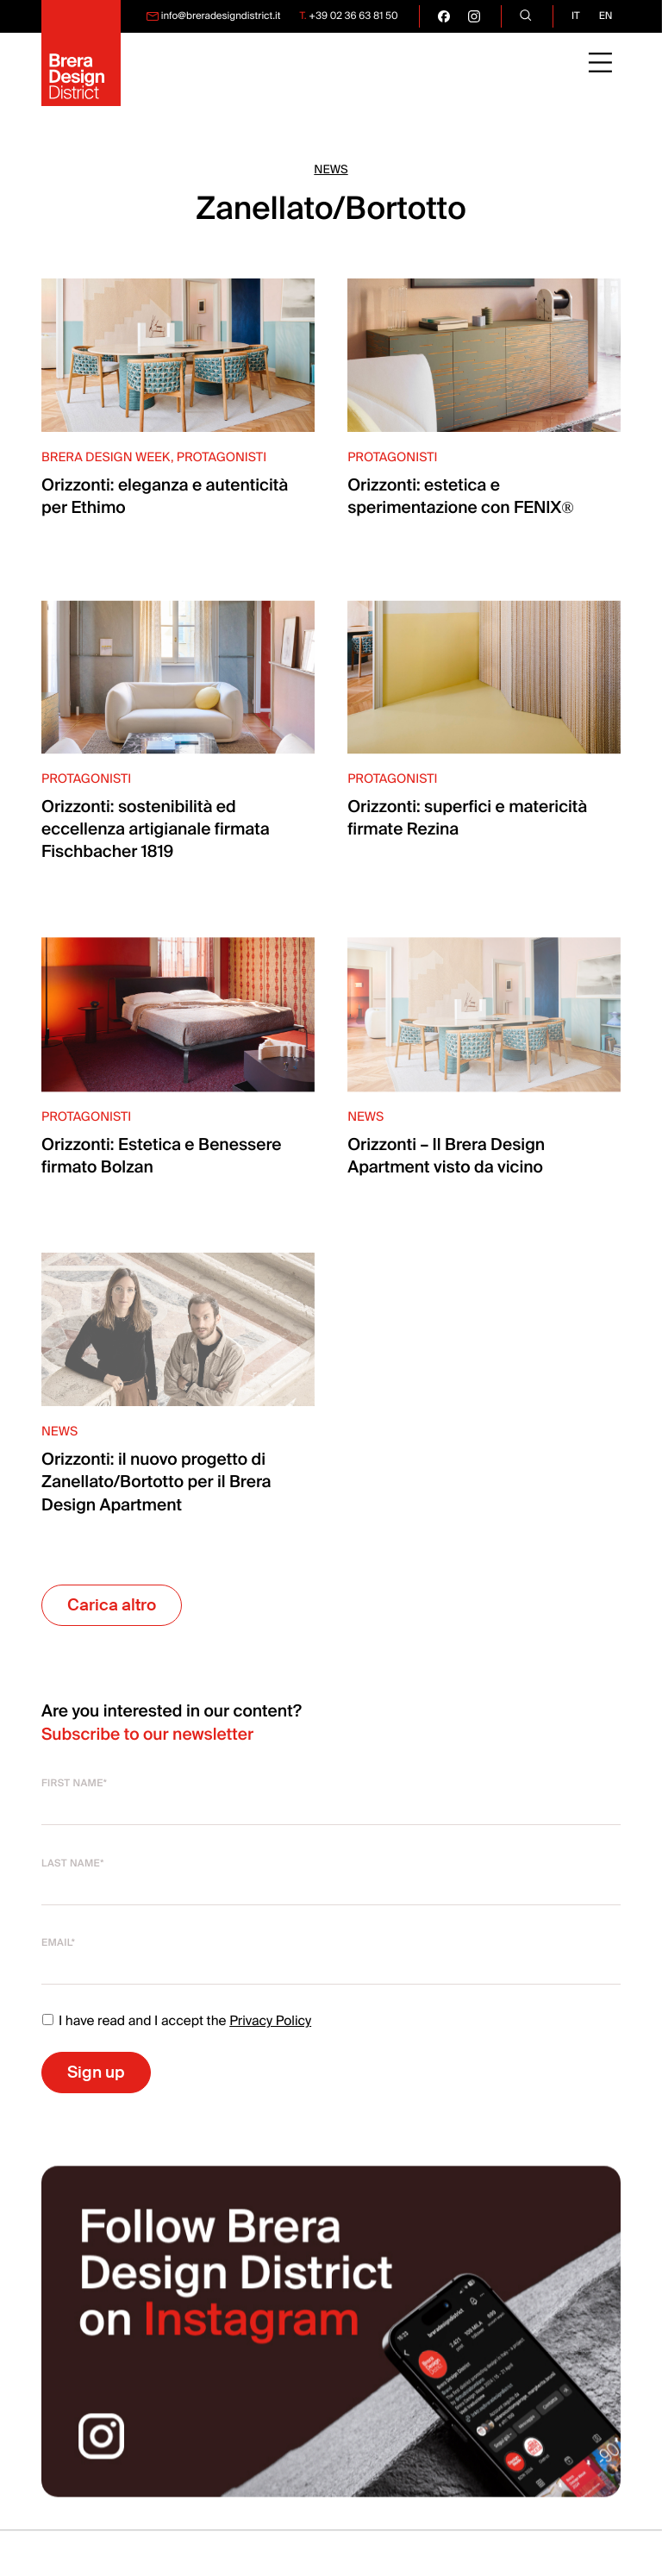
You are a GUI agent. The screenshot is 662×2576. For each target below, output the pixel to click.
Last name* (72, 1863)
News (330, 170)
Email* (58, 1942)
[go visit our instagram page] (474, 15)
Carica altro (111, 1605)
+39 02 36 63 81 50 (353, 15)
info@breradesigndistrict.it (221, 15)
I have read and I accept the (176, 2020)
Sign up (96, 2072)
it (575, 15)
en (606, 15)
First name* (74, 1783)
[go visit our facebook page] (444, 15)
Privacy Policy (270, 2020)
